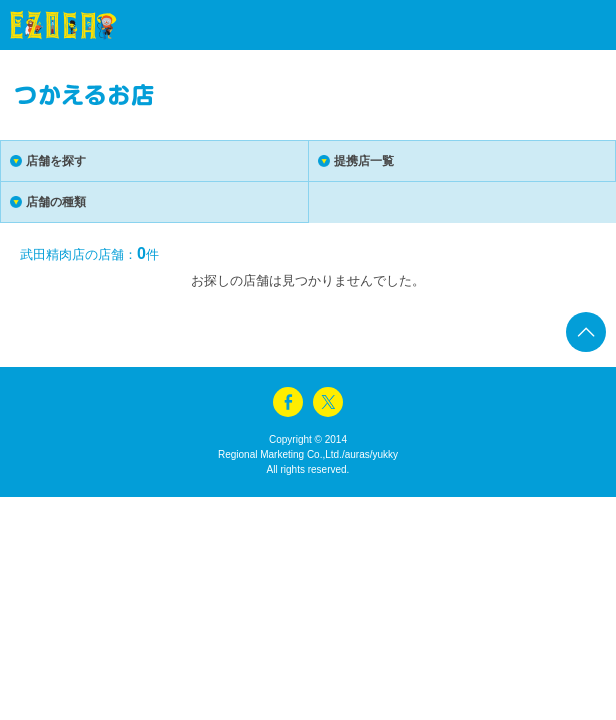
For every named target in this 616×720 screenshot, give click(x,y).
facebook (288, 402)
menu (566, 25)
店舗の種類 (56, 202)
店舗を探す (56, 161)
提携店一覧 (364, 161)
